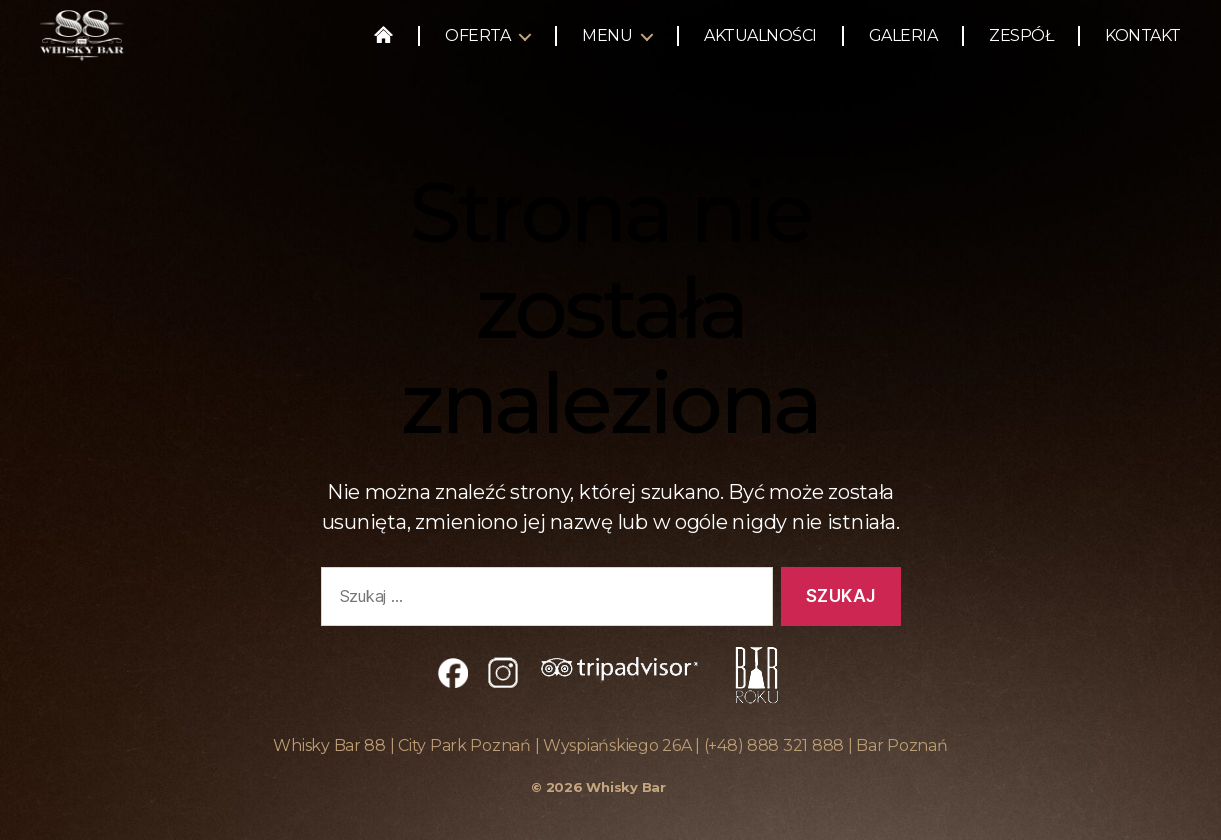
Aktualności (760, 42)
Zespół (1021, 42)
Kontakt (1143, 42)
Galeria (903, 42)
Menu (607, 42)
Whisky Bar (625, 787)
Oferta (477, 42)
